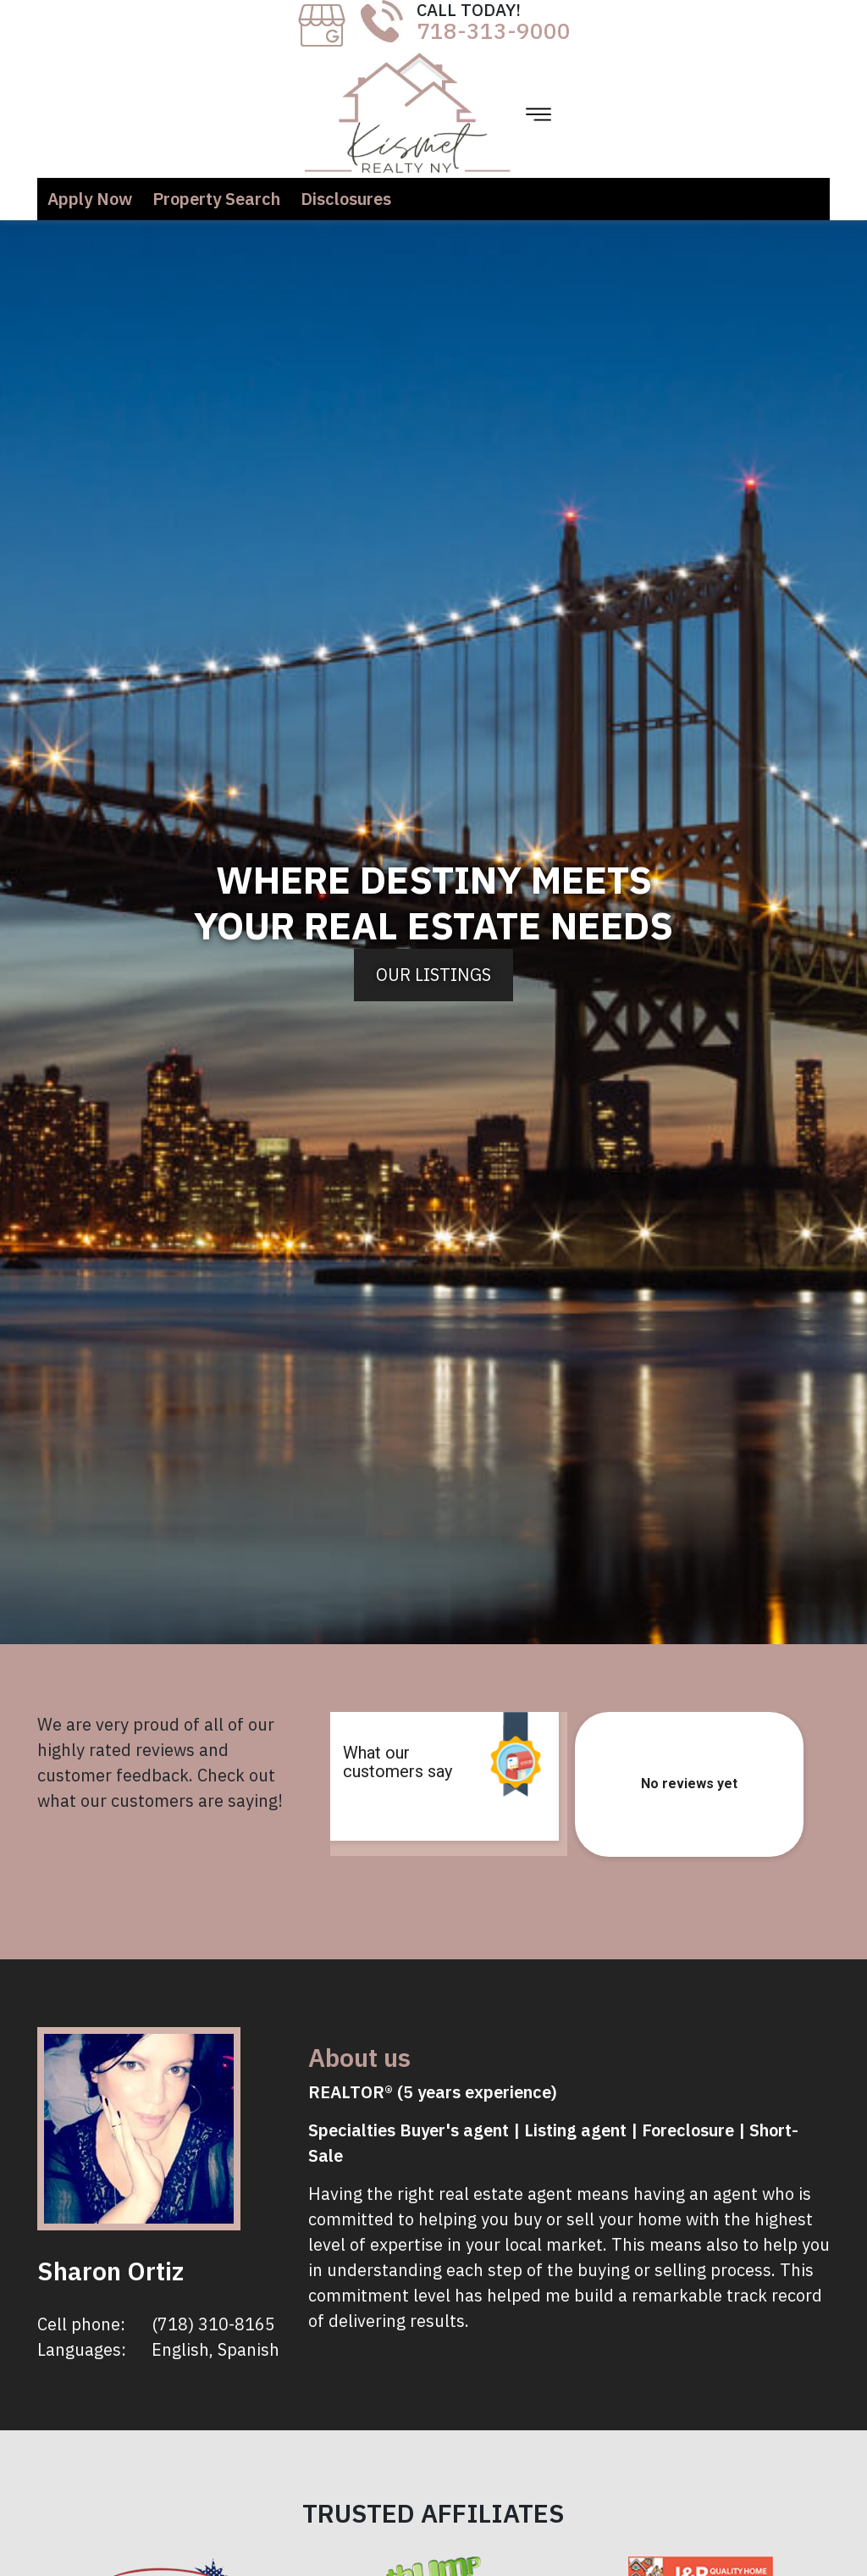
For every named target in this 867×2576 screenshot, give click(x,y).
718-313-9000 (494, 30)
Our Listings (433, 974)
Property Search (216, 198)
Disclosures (346, 198)
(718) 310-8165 (213, 2324)
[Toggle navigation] (538, 114)
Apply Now (89, 198)
